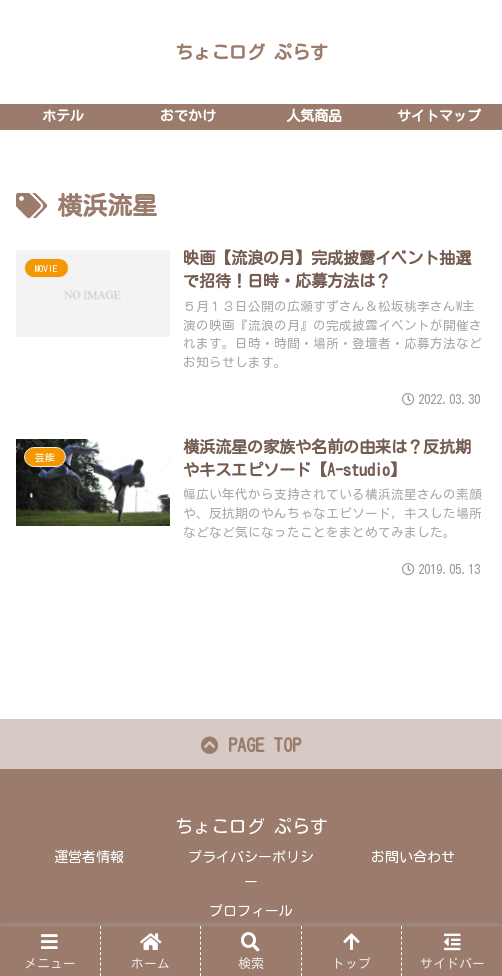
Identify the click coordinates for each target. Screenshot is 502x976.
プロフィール (251, 911)
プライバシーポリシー (251, 869)
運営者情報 (89, 857)
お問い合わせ (413, 857)
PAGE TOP (251, 745)
